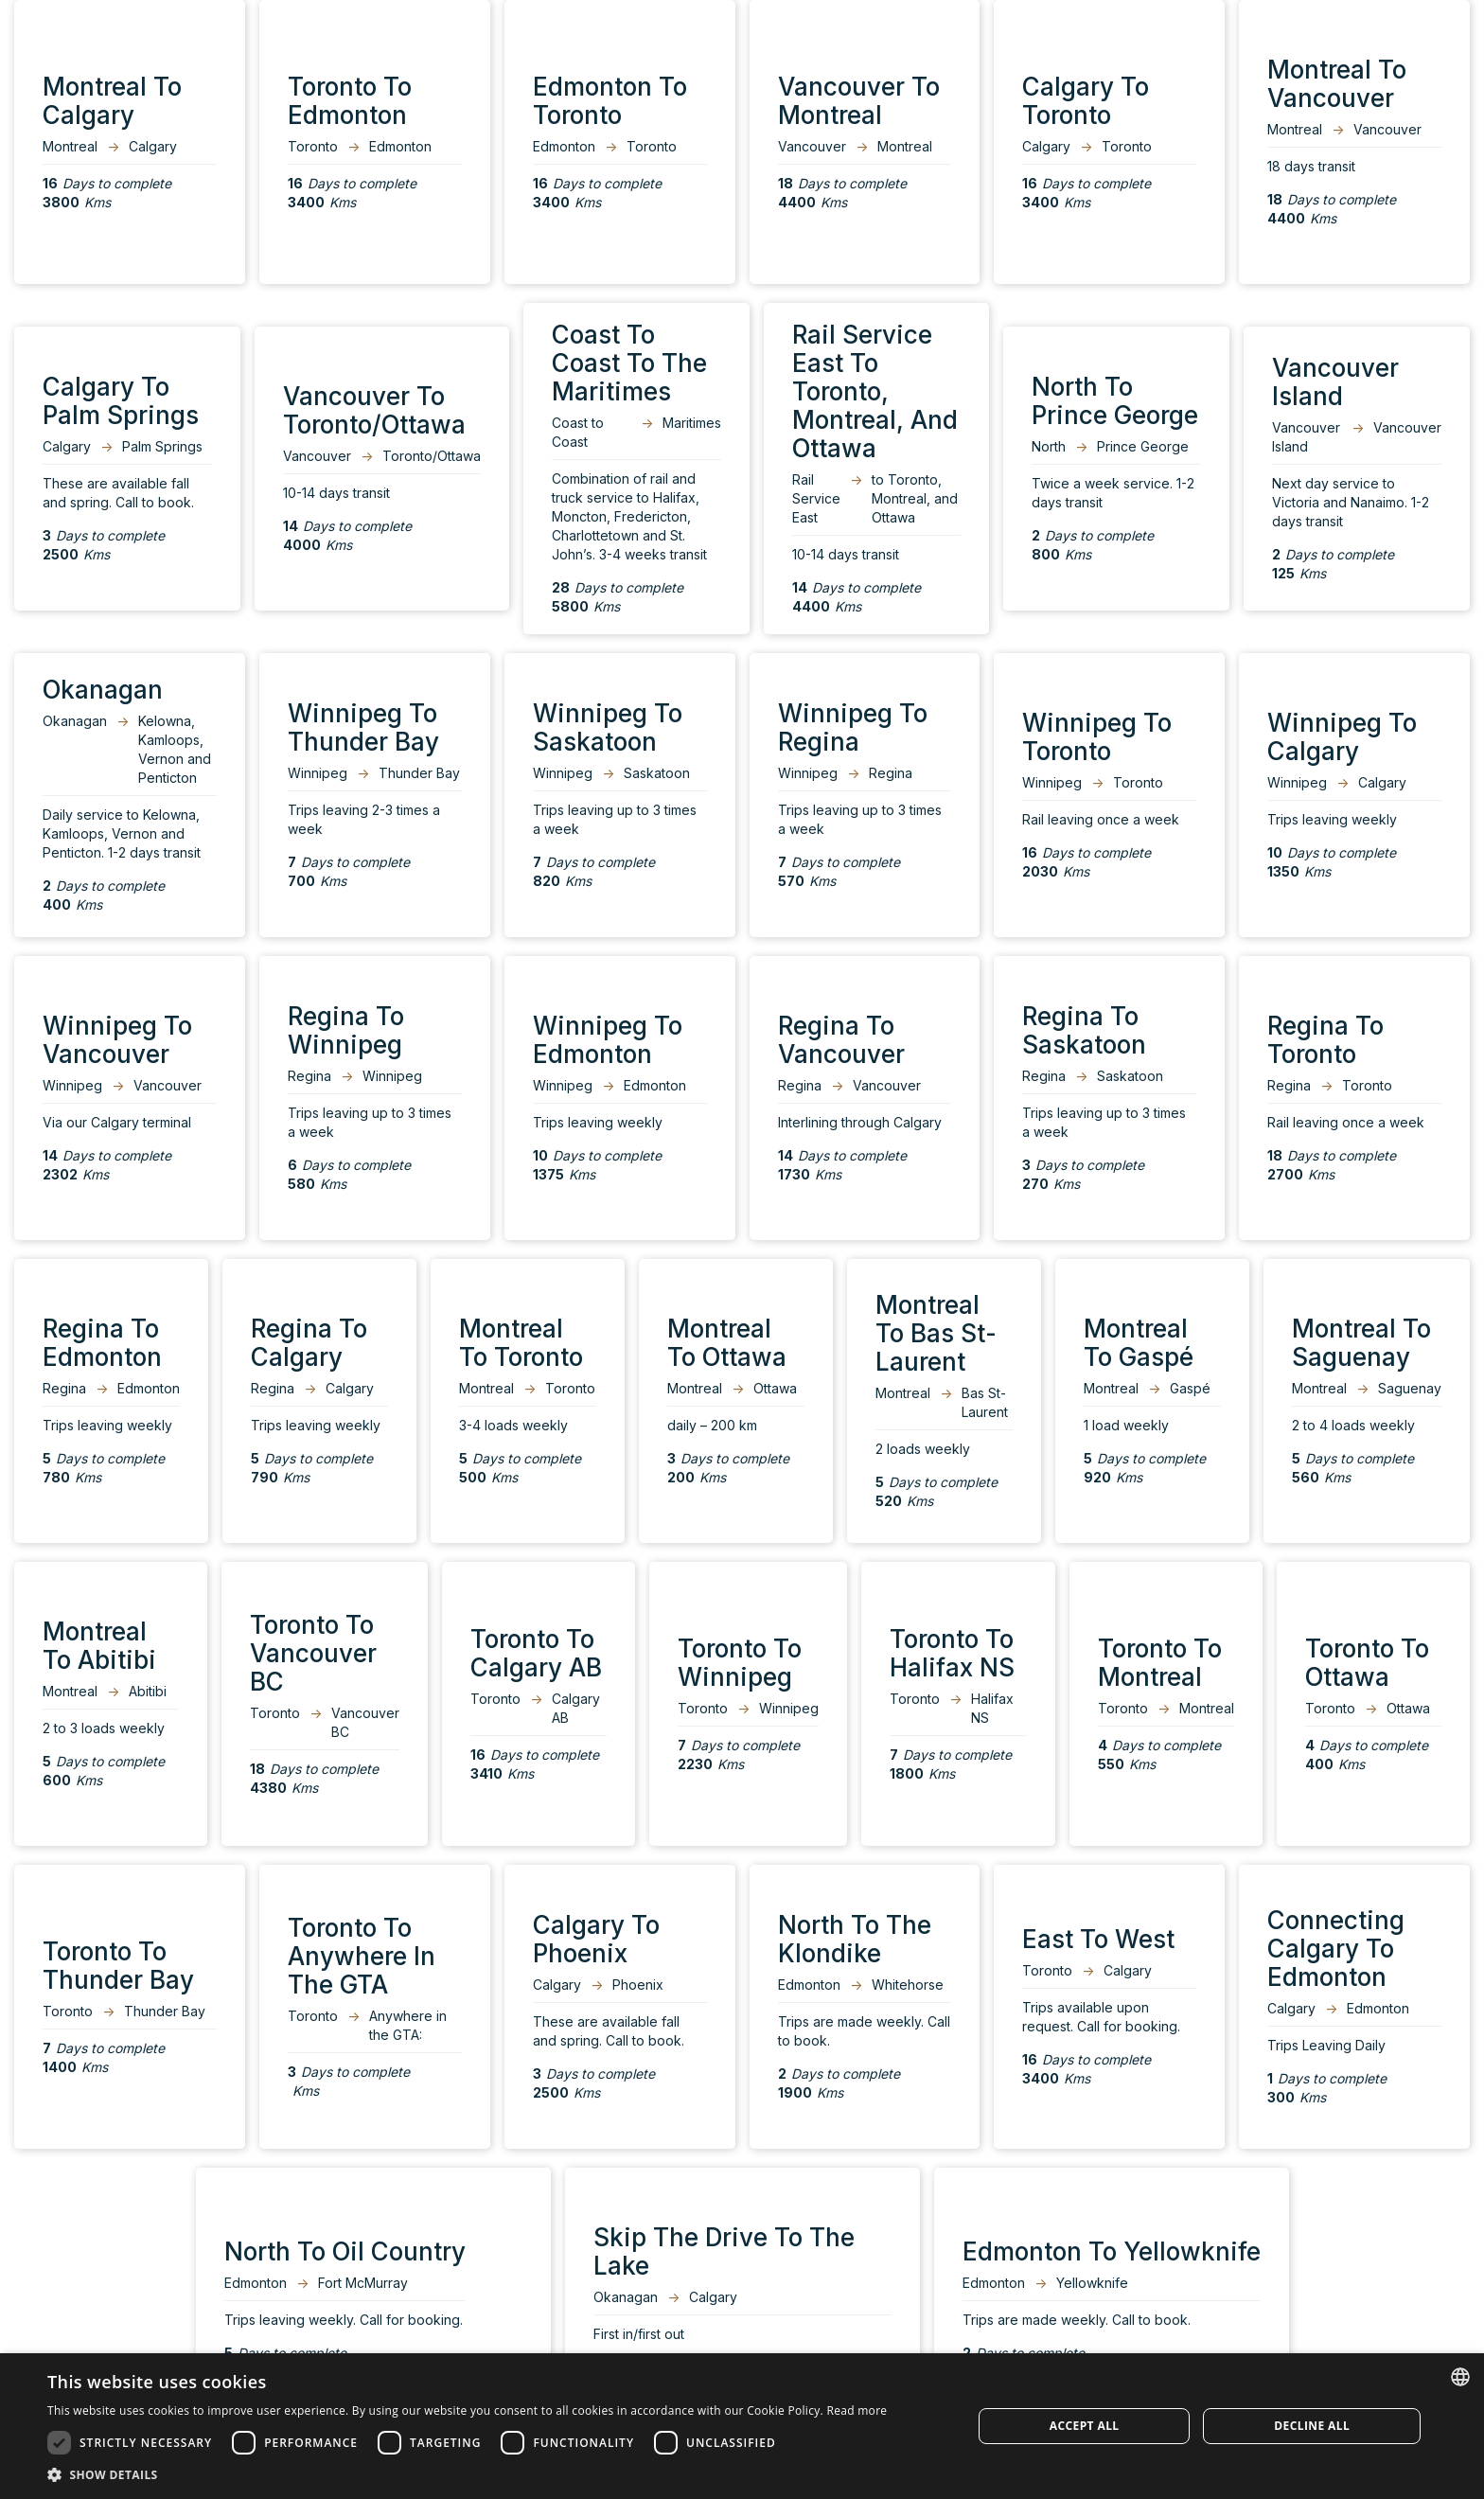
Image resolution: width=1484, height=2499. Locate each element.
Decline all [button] (1312, 2426)
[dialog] (742, 2426)
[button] (467, 2475)
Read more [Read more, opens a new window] (856, 2410)
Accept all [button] (1085, 2426)
